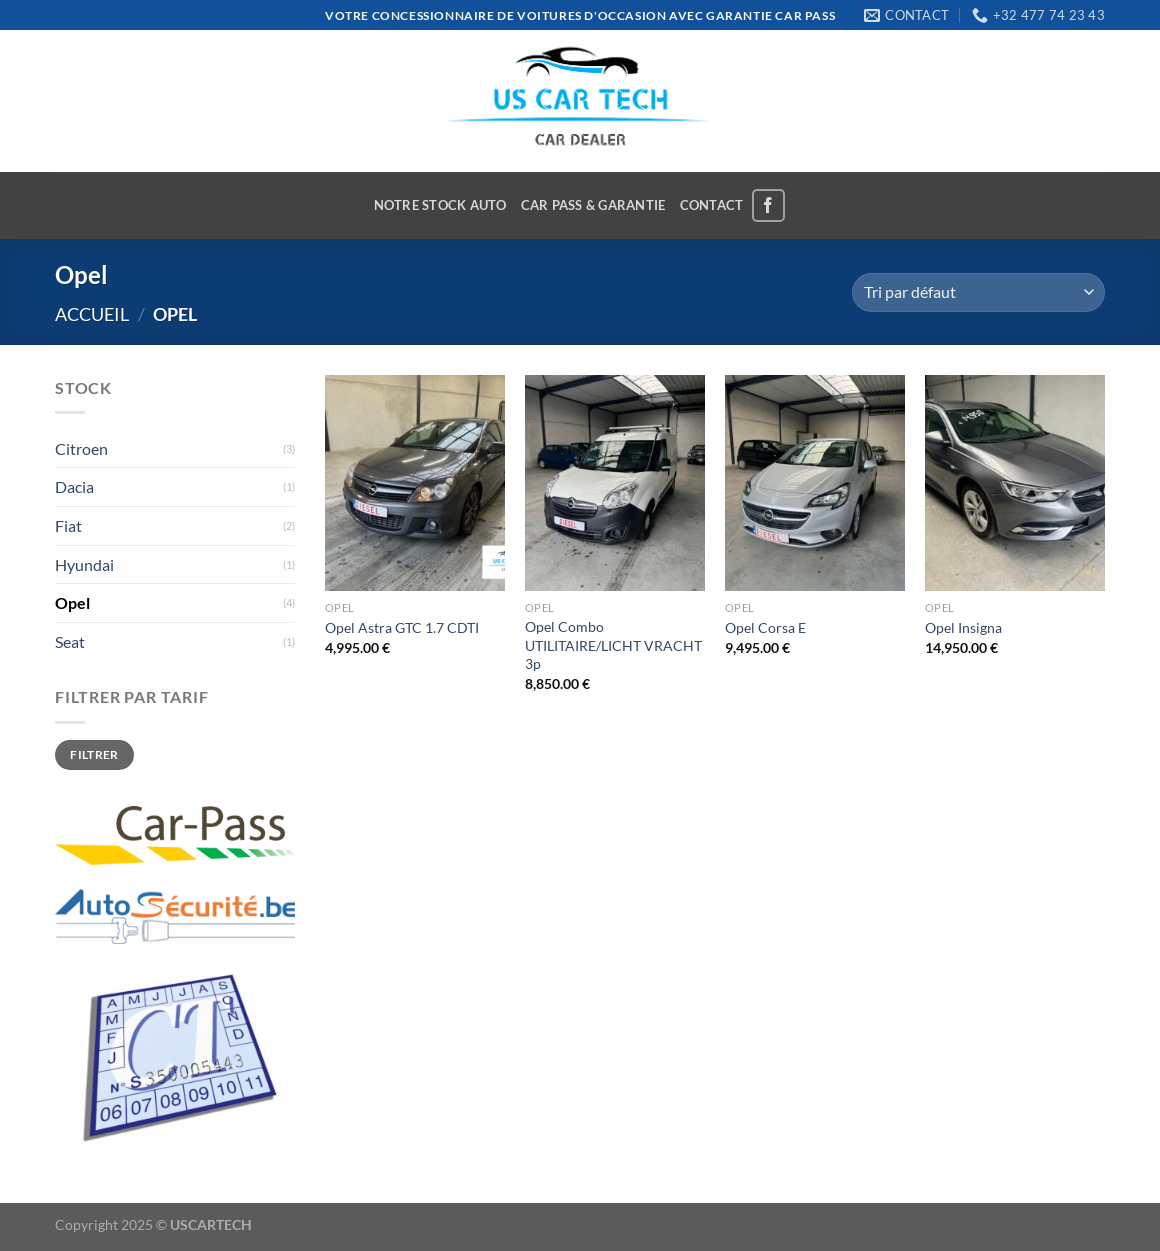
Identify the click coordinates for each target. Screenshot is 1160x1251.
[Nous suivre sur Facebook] (768, 205)
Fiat (68, 525)
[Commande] (978, 292)
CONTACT (712, 205)
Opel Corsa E (765, 627)
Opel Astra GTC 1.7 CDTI (402, 627)
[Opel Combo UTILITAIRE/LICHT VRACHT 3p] (615, 483)
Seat (70, 641)
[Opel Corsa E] (815, 483)
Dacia (74, 486)
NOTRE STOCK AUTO (440, 205)
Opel (72, 602)
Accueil (92, 314)
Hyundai (84, 564)
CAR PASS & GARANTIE (593, 205)
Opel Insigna (963, 627)
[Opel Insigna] (1015, 483)
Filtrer (94, 754)
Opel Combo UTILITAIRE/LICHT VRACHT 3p (613, 645)
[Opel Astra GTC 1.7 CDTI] (415, 483)
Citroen (81, 448)
